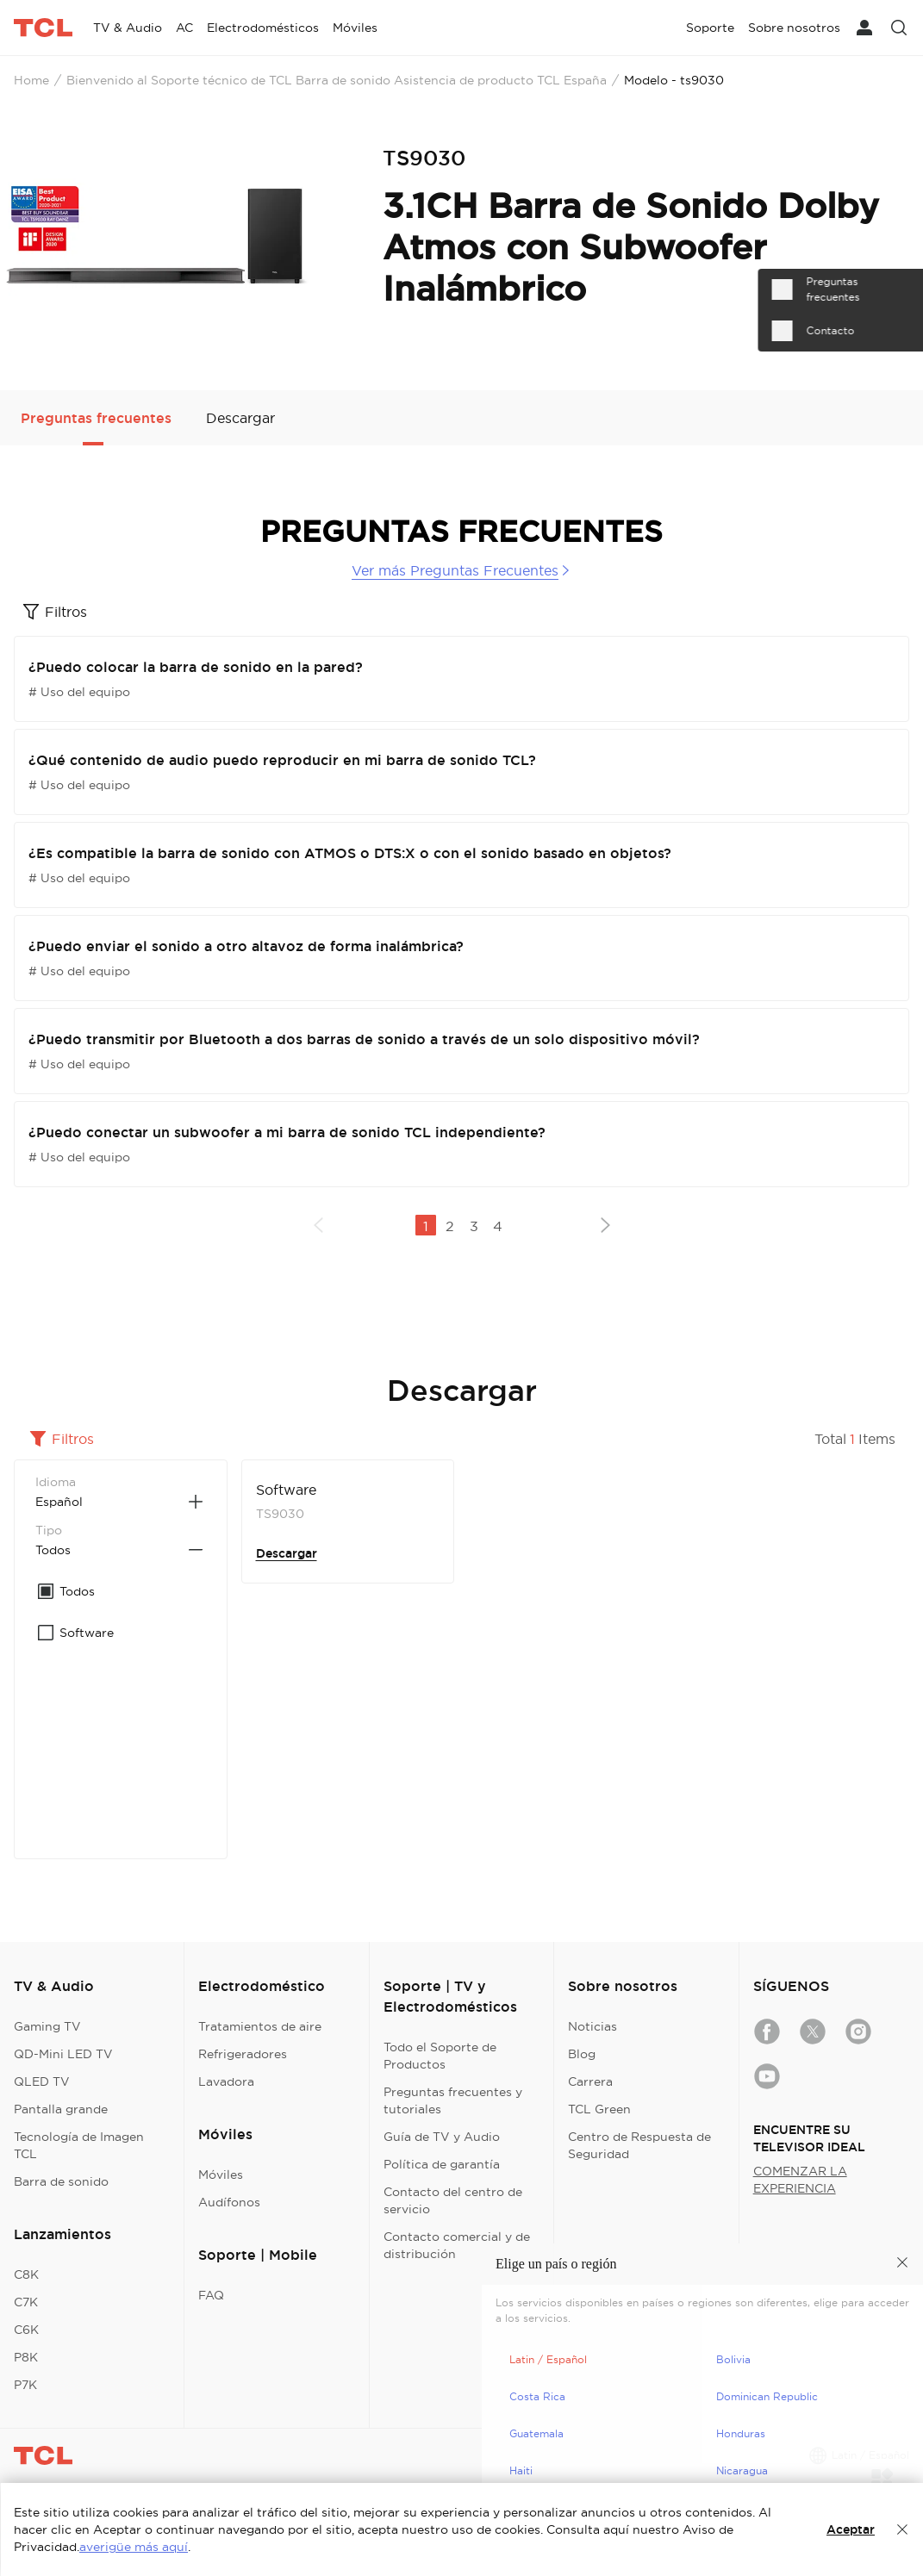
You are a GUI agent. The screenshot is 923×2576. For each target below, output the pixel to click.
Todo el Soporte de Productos (440, 2055)
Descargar (286, 1553)
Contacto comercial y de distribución (457, 2245)
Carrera (590, 2081)
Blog (582, 2054)
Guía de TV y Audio (442, 2136)
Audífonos (229, 2202)
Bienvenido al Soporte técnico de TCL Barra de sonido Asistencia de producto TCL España (336, 80)
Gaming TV (47, 2026)
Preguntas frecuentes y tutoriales (453, 2100)
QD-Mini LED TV (63, 2054)
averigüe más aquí (133, 2546)
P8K (26, 2357)
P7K (25, 2384)
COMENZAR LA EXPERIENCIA (800, 2179)
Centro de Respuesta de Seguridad (639, 2145)
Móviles (220, 2174)
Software (286, 1489)
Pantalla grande (61, 2109)
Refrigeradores (242, 2054)
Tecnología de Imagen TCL (79, 2145)
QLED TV (42, 2081)
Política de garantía (442, 2164)
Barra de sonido (61, 2181)
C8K (26, 2274)
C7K (26, 2302)
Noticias (592, 2026)
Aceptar (850, 2529)
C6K (26, 2329)
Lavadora (226, 2081)
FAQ (211, 2295)
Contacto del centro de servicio (453, 2200)
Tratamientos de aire (259, 2026)
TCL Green (599, 2109)
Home (31, 80)
